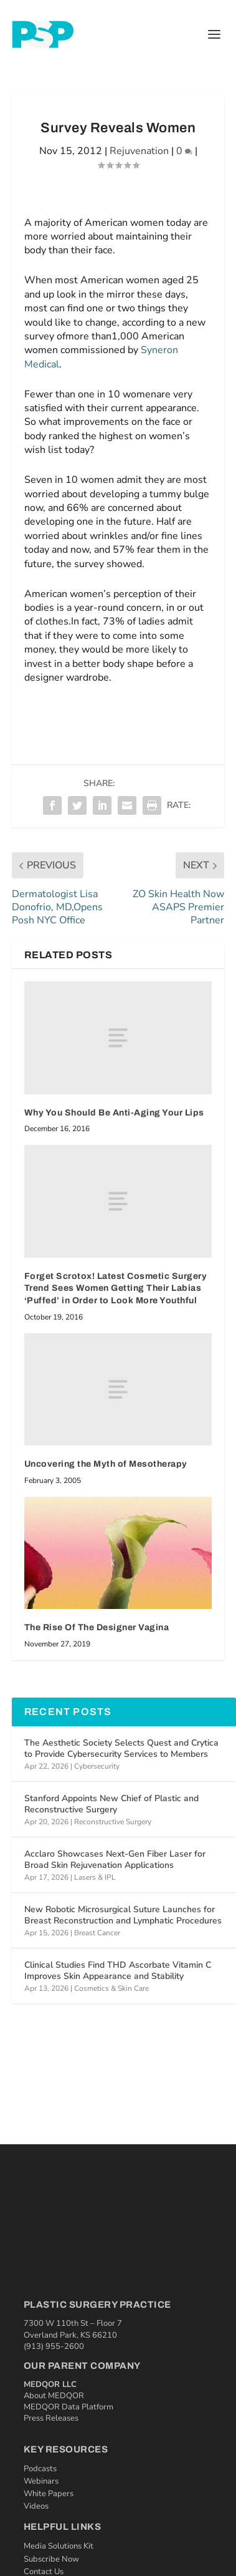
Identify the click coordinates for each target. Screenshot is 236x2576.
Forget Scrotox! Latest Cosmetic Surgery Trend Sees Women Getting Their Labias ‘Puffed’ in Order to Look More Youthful (115, 1288)
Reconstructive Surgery (112, 1822)
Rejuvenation (139, 151)
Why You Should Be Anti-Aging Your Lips (114, 1112)
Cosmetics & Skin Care (111, 1988)
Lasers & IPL (95, 1877)
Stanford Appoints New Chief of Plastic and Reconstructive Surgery (111, 1803)
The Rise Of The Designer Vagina (96, 1627)
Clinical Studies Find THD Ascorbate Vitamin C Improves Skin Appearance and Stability (117, 1970)
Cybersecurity (97, 1766)
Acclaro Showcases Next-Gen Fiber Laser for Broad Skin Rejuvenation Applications (114, 1859)
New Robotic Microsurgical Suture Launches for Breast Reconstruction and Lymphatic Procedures (123, 1915)
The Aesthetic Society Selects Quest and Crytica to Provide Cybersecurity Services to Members (121, 1748)
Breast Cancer (97, 1933)
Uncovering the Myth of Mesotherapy (105, 1464)
